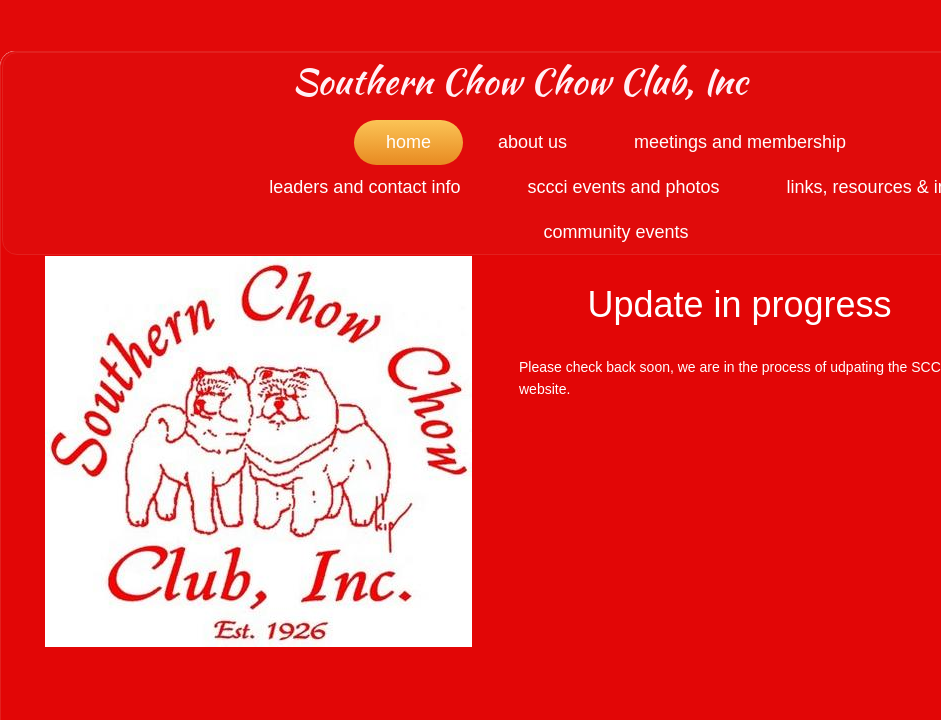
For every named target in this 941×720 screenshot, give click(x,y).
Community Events (615, 232)
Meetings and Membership (740, 142)
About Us (532, 142)
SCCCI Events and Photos (623, 187)
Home (408, 142)
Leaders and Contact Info (364, 187)
